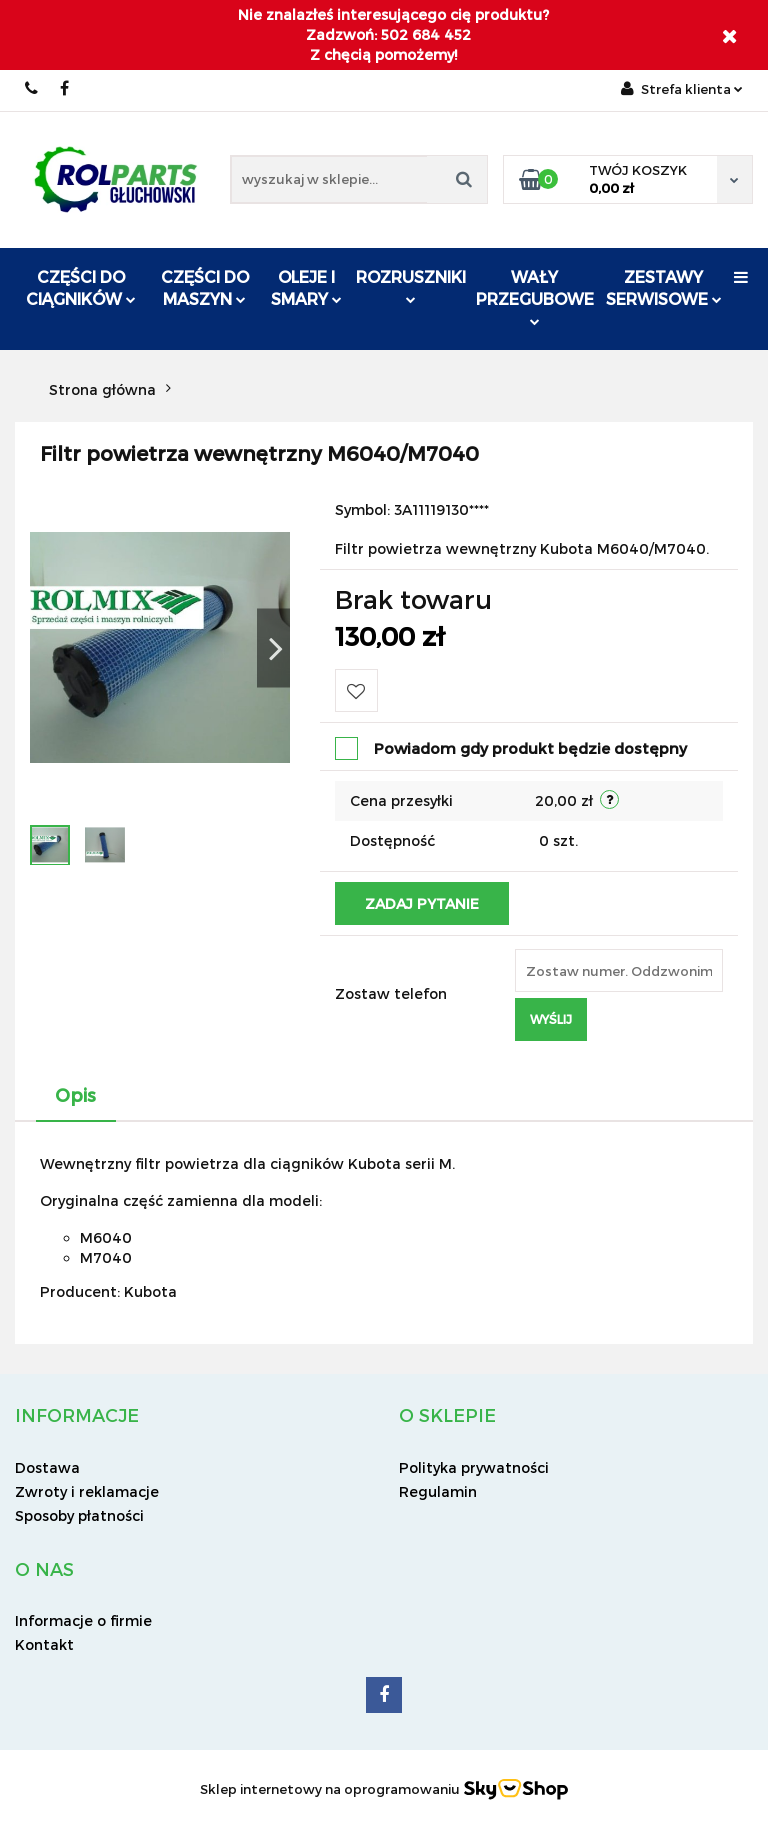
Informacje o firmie (83, 1620)
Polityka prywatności (474, 1467)
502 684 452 (32, 88)
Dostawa (47, 1467)
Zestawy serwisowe (664, 287)
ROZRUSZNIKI (411, 285)
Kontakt (44, 1644)
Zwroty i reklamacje (87, 1491)
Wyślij (551, 1019)
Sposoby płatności (79, 1515)
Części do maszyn (205, 287)
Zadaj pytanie (422, 903)
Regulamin (438, 1491)
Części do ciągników (81, 287)
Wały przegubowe (535, 296)
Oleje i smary (306, 287)
